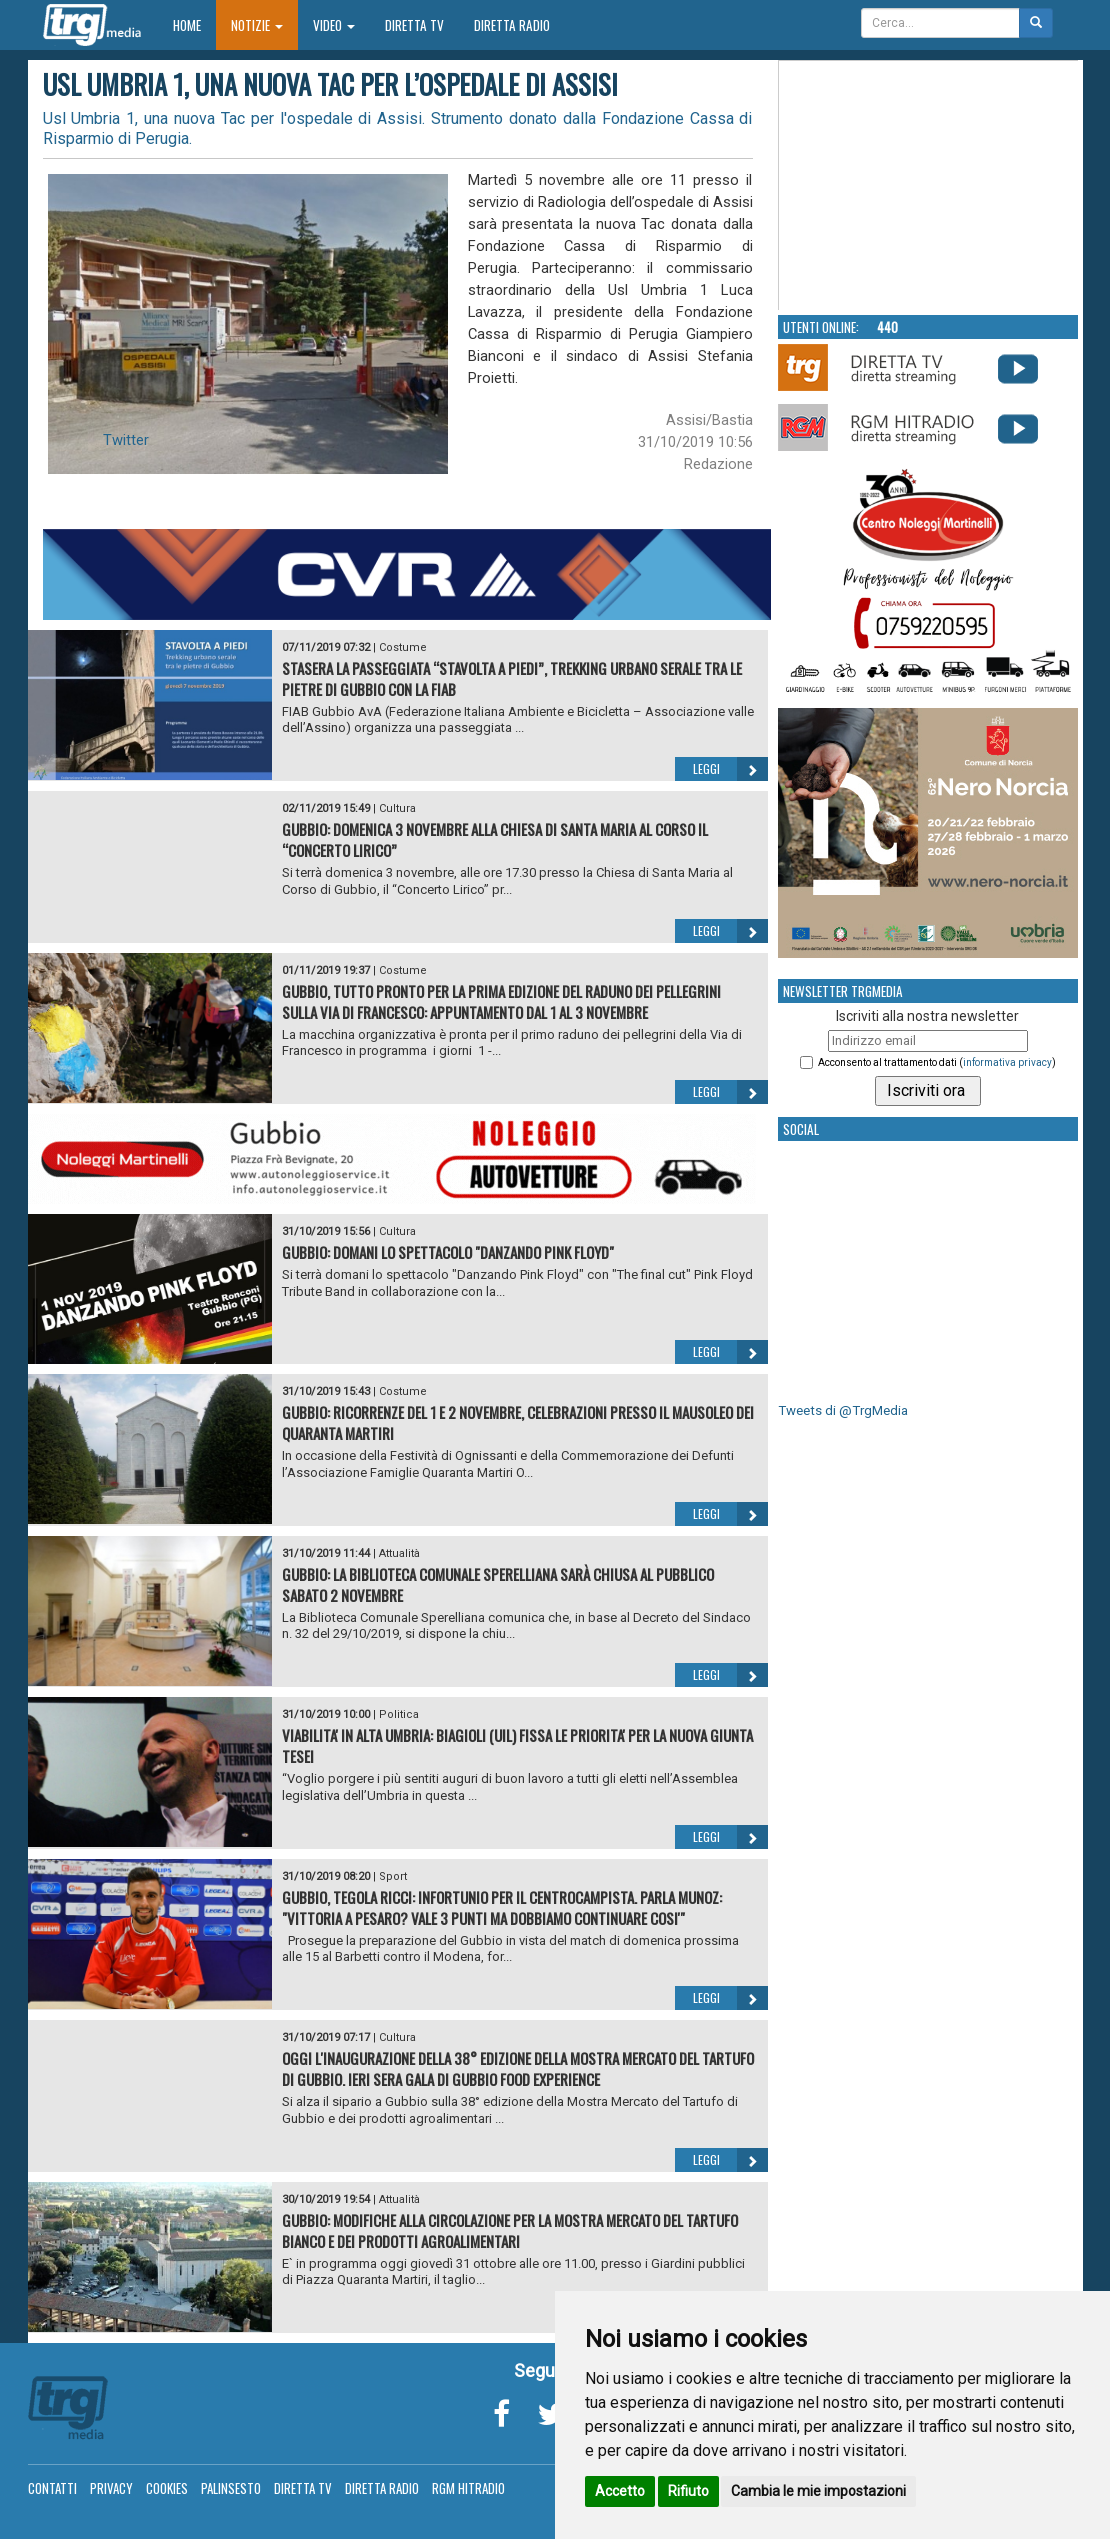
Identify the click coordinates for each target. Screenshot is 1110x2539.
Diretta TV (414, 25)
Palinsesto (231, 2488)
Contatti (52, 2488)
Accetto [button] (620, 2491)
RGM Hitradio (468, 2488)
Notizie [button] (257, 25)
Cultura (397, 808)
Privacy (111, 2488)
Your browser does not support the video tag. (929, 186)
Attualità (399, 1553)
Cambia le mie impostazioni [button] (818, 2491)
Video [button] (334, 25)
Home (194, 24)
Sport (393, 1876)
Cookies (167, 2488)
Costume (403, 647)
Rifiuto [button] (688, 2491)
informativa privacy (1007, 1062)
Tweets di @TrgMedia (843, 1410)
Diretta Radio (512, 25)
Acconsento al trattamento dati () (937, 1062)
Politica (399, 1714)
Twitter (126, 440)
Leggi (730, 769)
